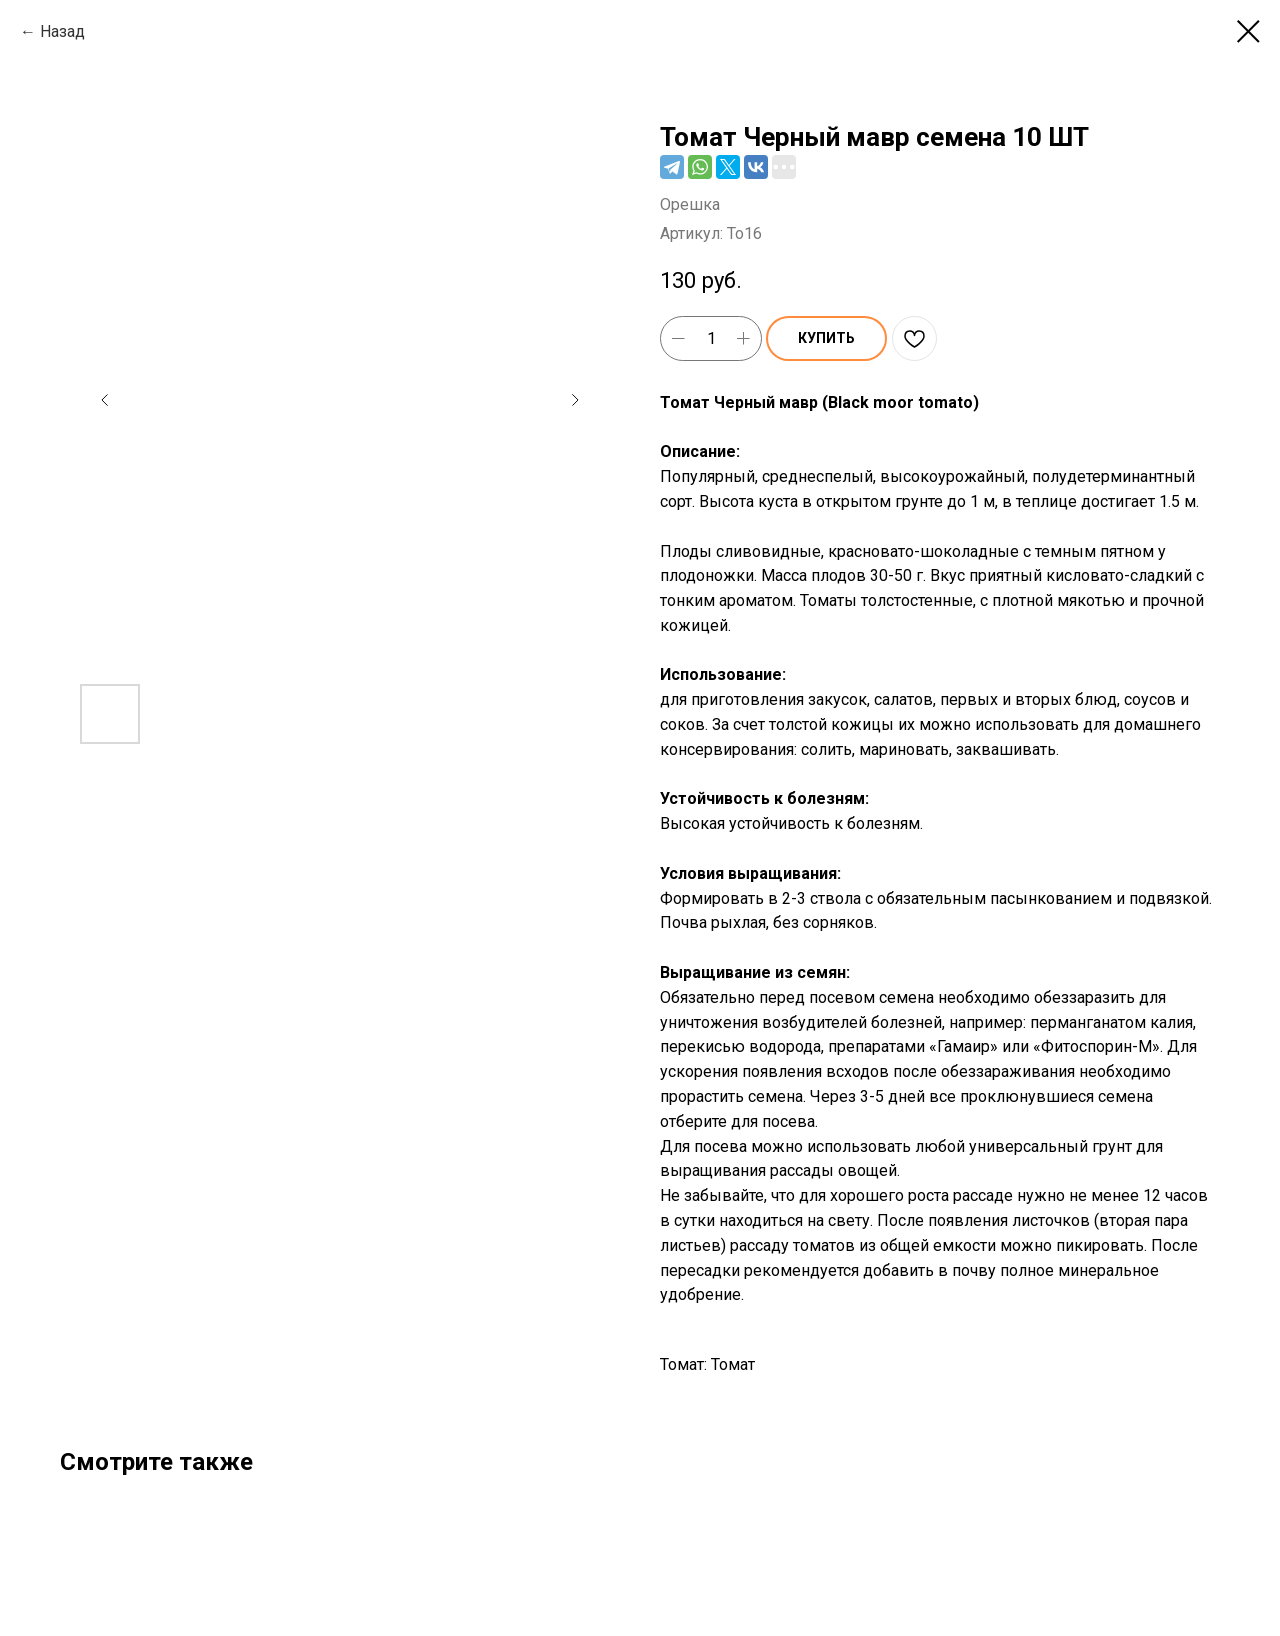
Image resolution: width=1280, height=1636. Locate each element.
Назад (62, 31)
